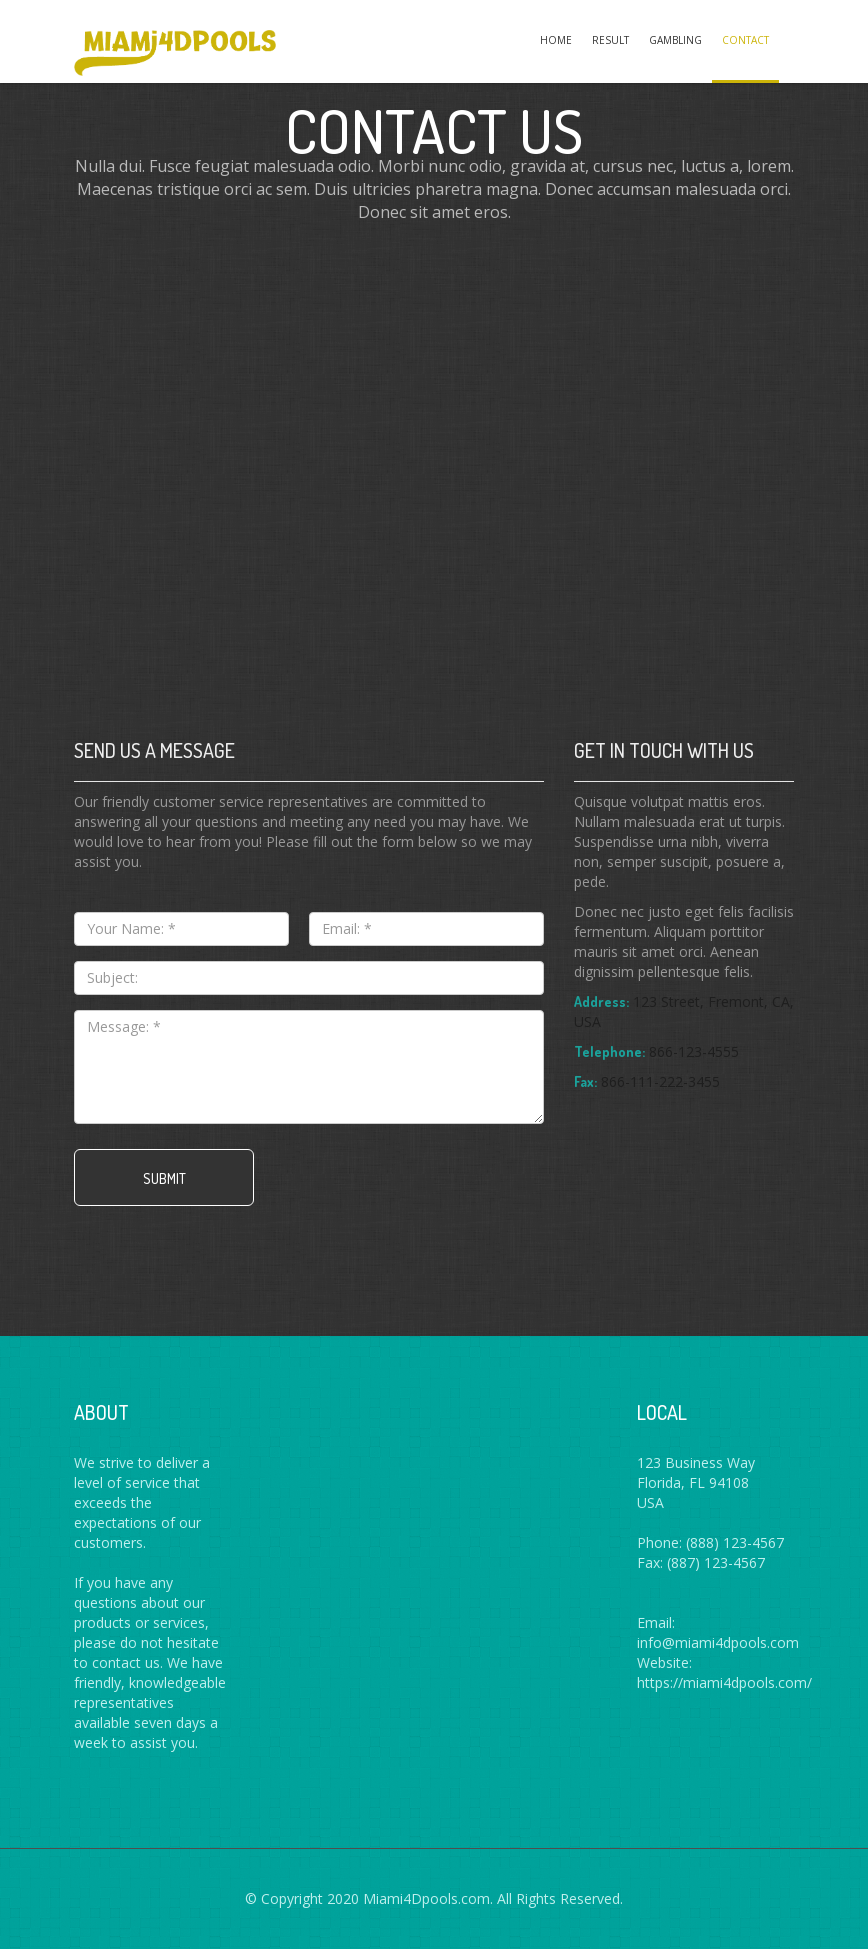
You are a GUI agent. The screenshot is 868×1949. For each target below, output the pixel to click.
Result (610, 40)
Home (556, 40)
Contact (745, 40)
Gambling (675, 40)
